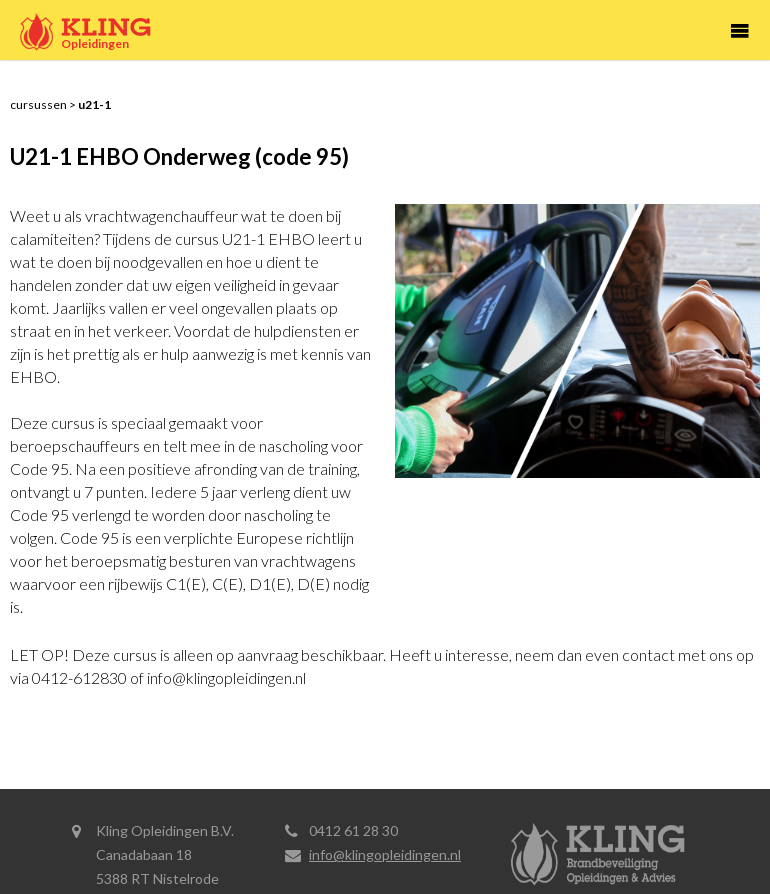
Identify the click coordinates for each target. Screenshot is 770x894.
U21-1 (94, 104)
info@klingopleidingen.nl (385, 854)
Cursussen (38, 104)
